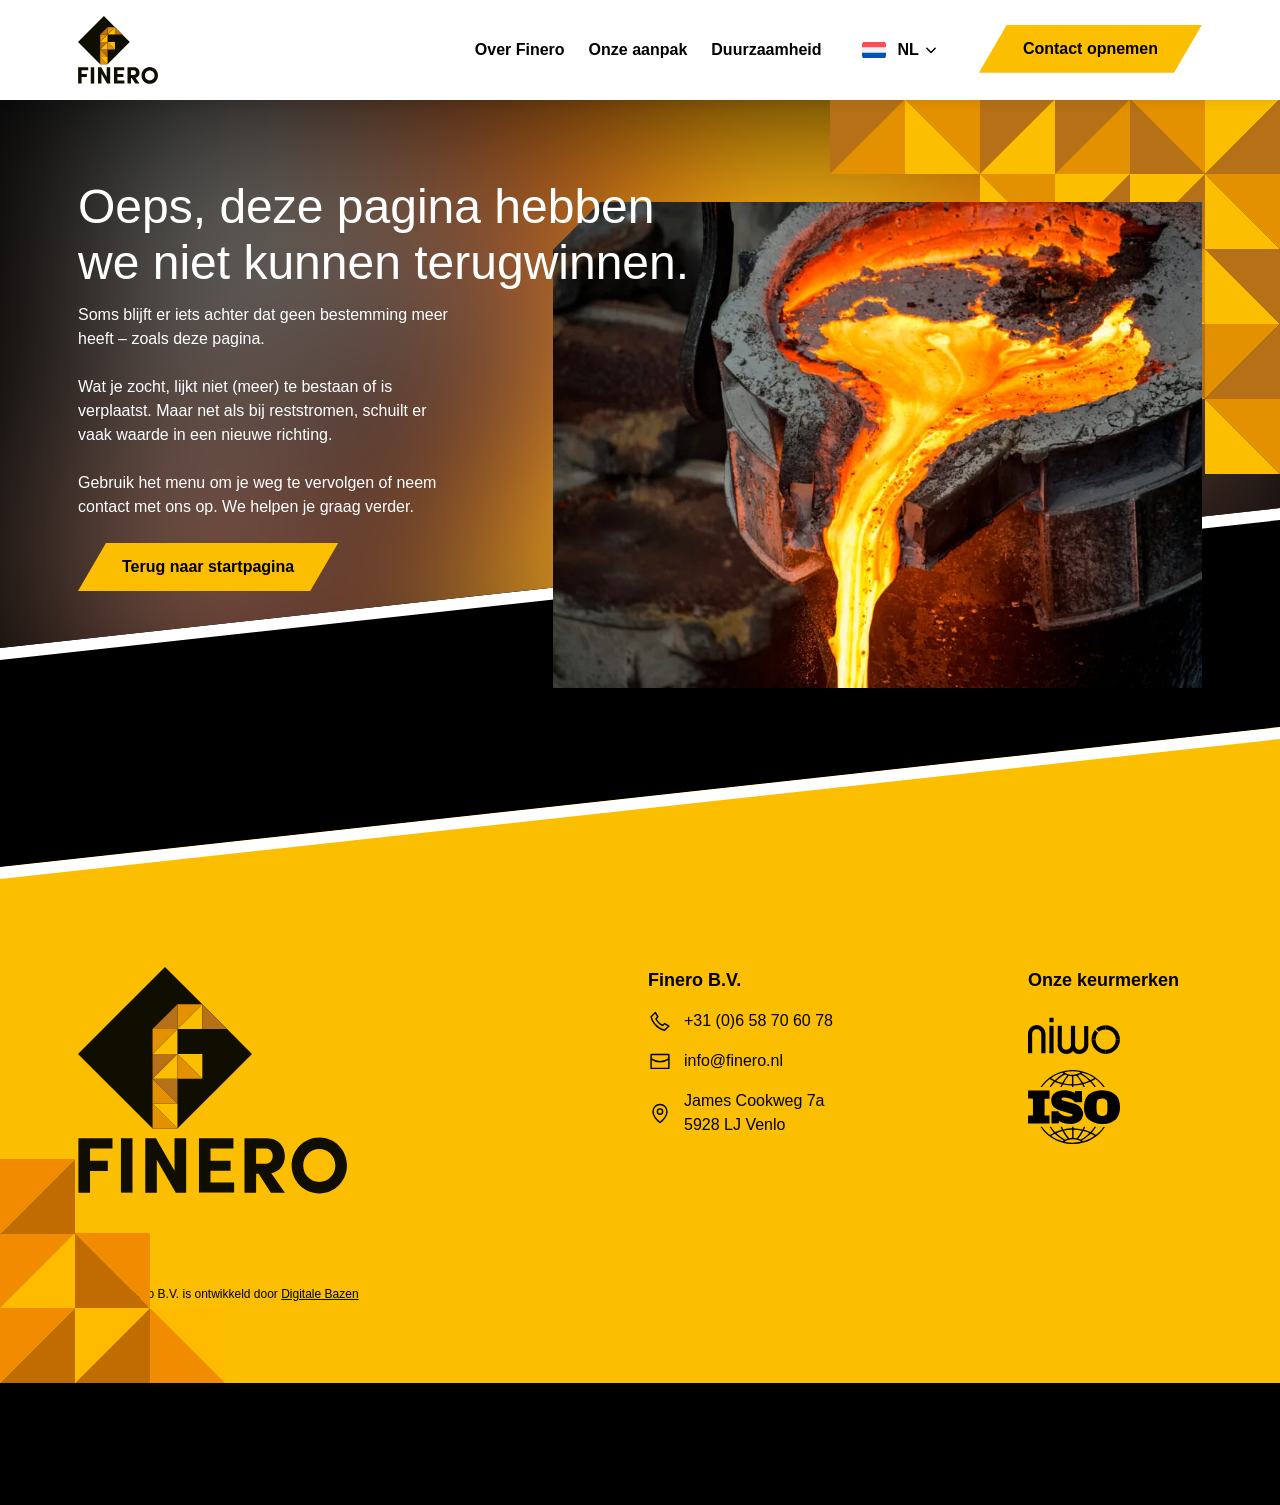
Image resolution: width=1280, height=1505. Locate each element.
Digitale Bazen (344, 1373)
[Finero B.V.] (118, 50)
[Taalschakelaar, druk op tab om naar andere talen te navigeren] (879, 50)
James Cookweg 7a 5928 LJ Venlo (761, 1192)
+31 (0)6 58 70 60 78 (763, 1100)
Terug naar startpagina (225, 646)
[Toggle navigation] (963, 74)
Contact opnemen (1079, 48)
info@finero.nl (738, 1140)
